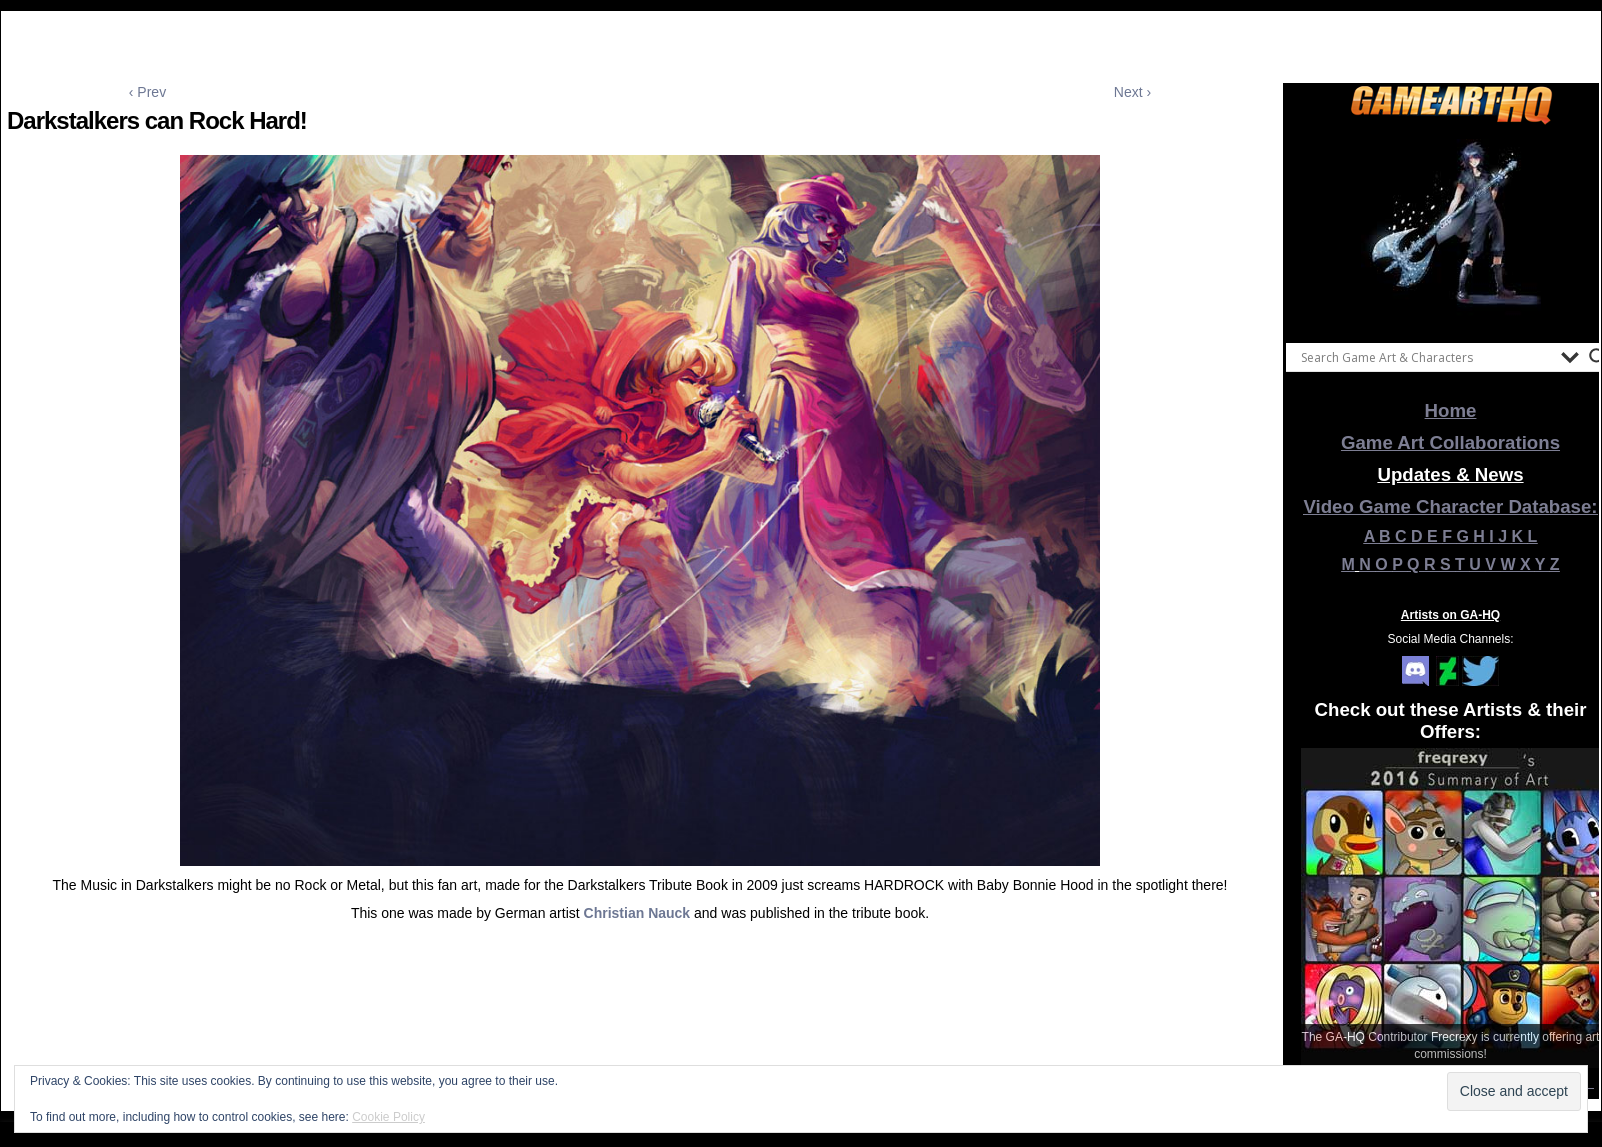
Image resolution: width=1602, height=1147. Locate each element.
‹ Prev (147, 92)
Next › (1132, 92)
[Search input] (1426, 357)
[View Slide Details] (1451, 229)
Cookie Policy (388, 1117)
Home (1451, 410)
